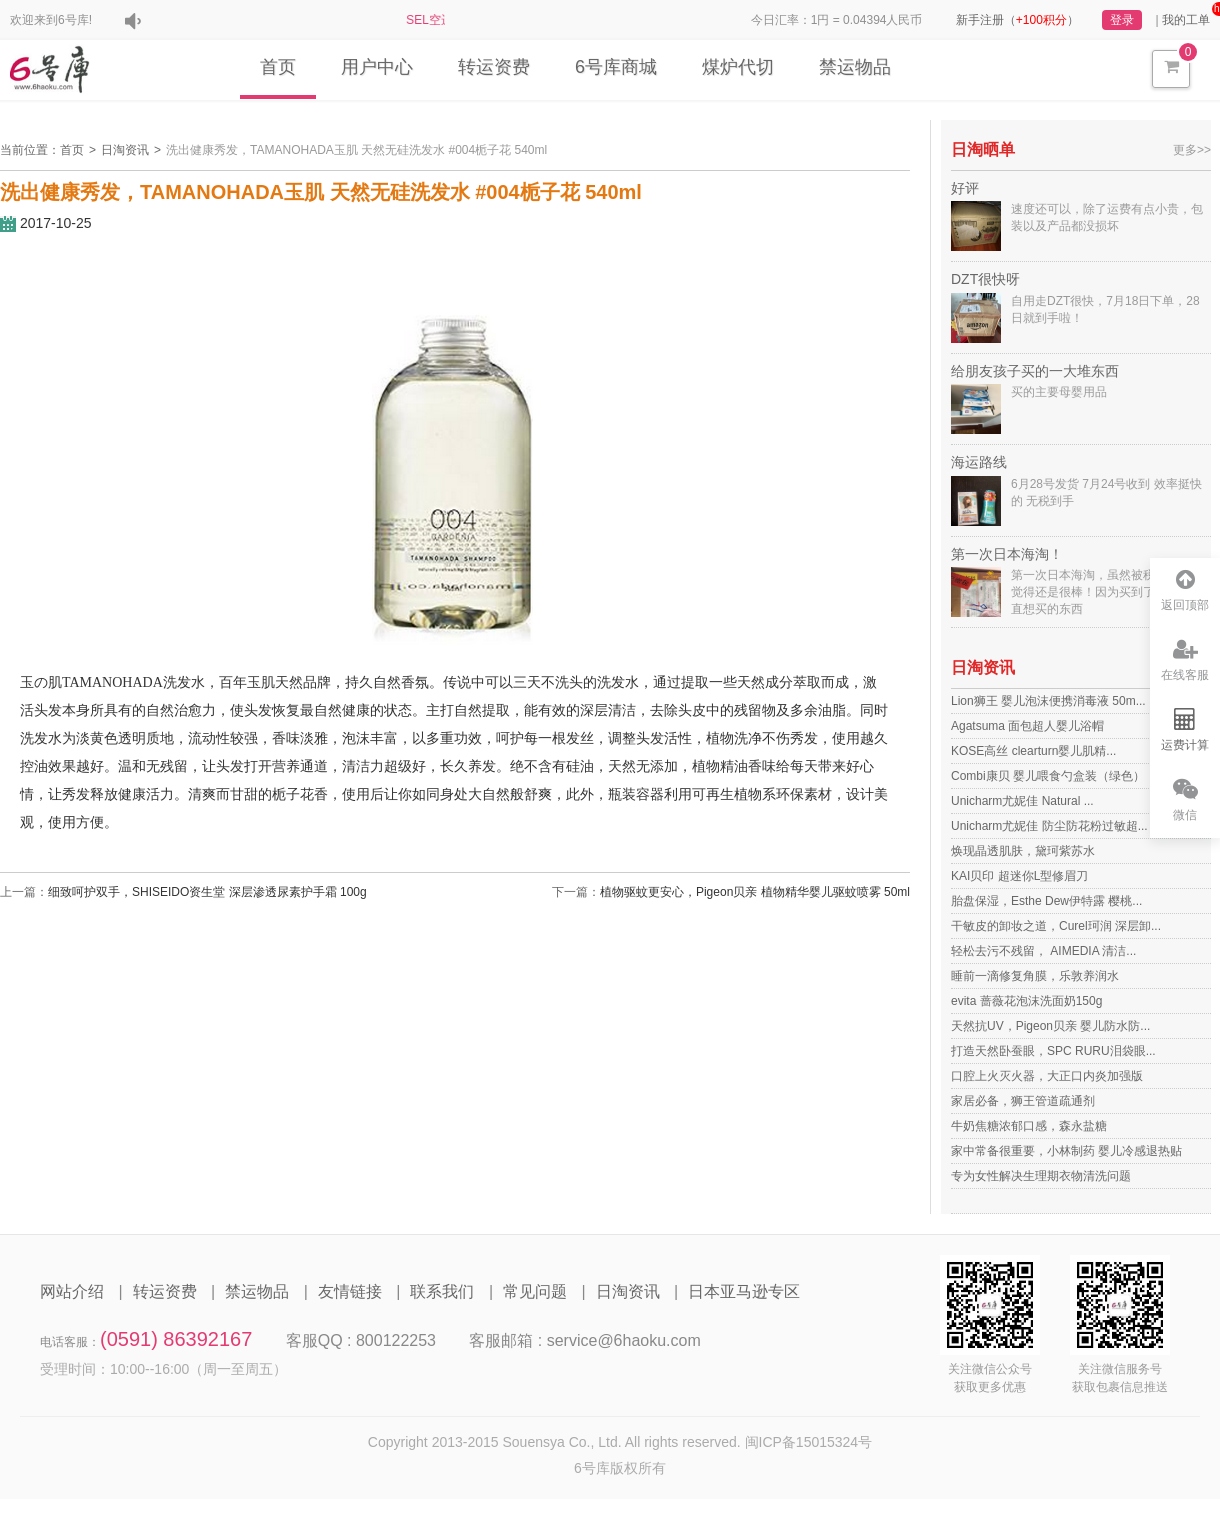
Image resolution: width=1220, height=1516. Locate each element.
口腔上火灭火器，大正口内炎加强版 (1047, 1076)
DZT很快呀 (985, 279)
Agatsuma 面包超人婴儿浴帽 (1027, 726)
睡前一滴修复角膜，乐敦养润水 (1035, 976)
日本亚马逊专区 (744, 1291)
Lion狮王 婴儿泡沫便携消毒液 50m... (1048, 701)
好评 (965, 188)
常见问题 (535, 1291)
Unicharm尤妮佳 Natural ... (1022, 801)
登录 (1122, 20)
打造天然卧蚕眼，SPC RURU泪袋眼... (1053, 1051)
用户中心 (377, 67)
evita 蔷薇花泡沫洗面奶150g (1026, 1001)
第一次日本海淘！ (1007, 554)
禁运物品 (855, 67)
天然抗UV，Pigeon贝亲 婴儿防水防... (1050, 1026)
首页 (278, 67)
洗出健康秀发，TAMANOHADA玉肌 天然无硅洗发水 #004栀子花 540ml (356, 150)
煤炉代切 (738, 67)
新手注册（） (1017, 20)
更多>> (1192, 150)
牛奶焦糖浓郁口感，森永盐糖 (1029, 1126)
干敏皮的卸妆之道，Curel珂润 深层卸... (1056, 926)
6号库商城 (616, 67)
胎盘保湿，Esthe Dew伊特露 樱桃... (1046, 901)
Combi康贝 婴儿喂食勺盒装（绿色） (1048, 776)
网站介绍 (72, 1291)
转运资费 (494, 67)
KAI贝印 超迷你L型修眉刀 (1019, 876)
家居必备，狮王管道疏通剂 (1023, 1101)
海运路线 (979, 462)
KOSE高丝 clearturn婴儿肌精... (1033, 751)
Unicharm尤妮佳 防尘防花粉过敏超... (1049, 826)
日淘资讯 (125, 150)
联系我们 (442, 1291)
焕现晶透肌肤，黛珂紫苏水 (1023, 851)
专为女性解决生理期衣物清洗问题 (1041, 1176)
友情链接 (350, 1291)
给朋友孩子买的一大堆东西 (1035, 371)
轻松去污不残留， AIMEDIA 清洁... (1043, 951)
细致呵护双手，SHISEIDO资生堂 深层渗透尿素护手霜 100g (207, 892)
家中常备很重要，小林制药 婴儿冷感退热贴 (1066, 1151)
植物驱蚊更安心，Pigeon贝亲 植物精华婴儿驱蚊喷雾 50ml (755, 892)
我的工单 (1186, 20)
